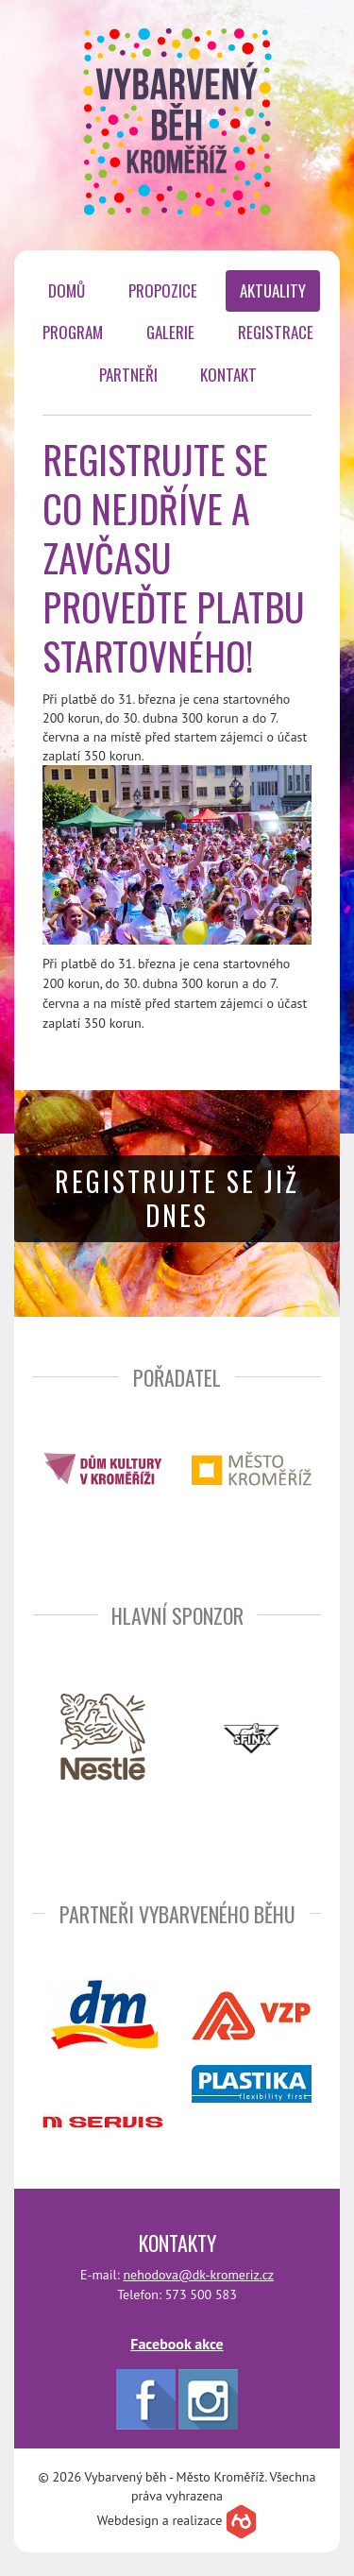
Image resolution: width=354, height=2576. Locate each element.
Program (72, 332)
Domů (66, 290)
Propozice (162, 290)
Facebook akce (176, 2343)
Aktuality (273, 290)
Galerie (170, 332)
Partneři (128, 374)
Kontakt (228, 374)
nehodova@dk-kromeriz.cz (198, 2274)
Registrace (275, 332)
